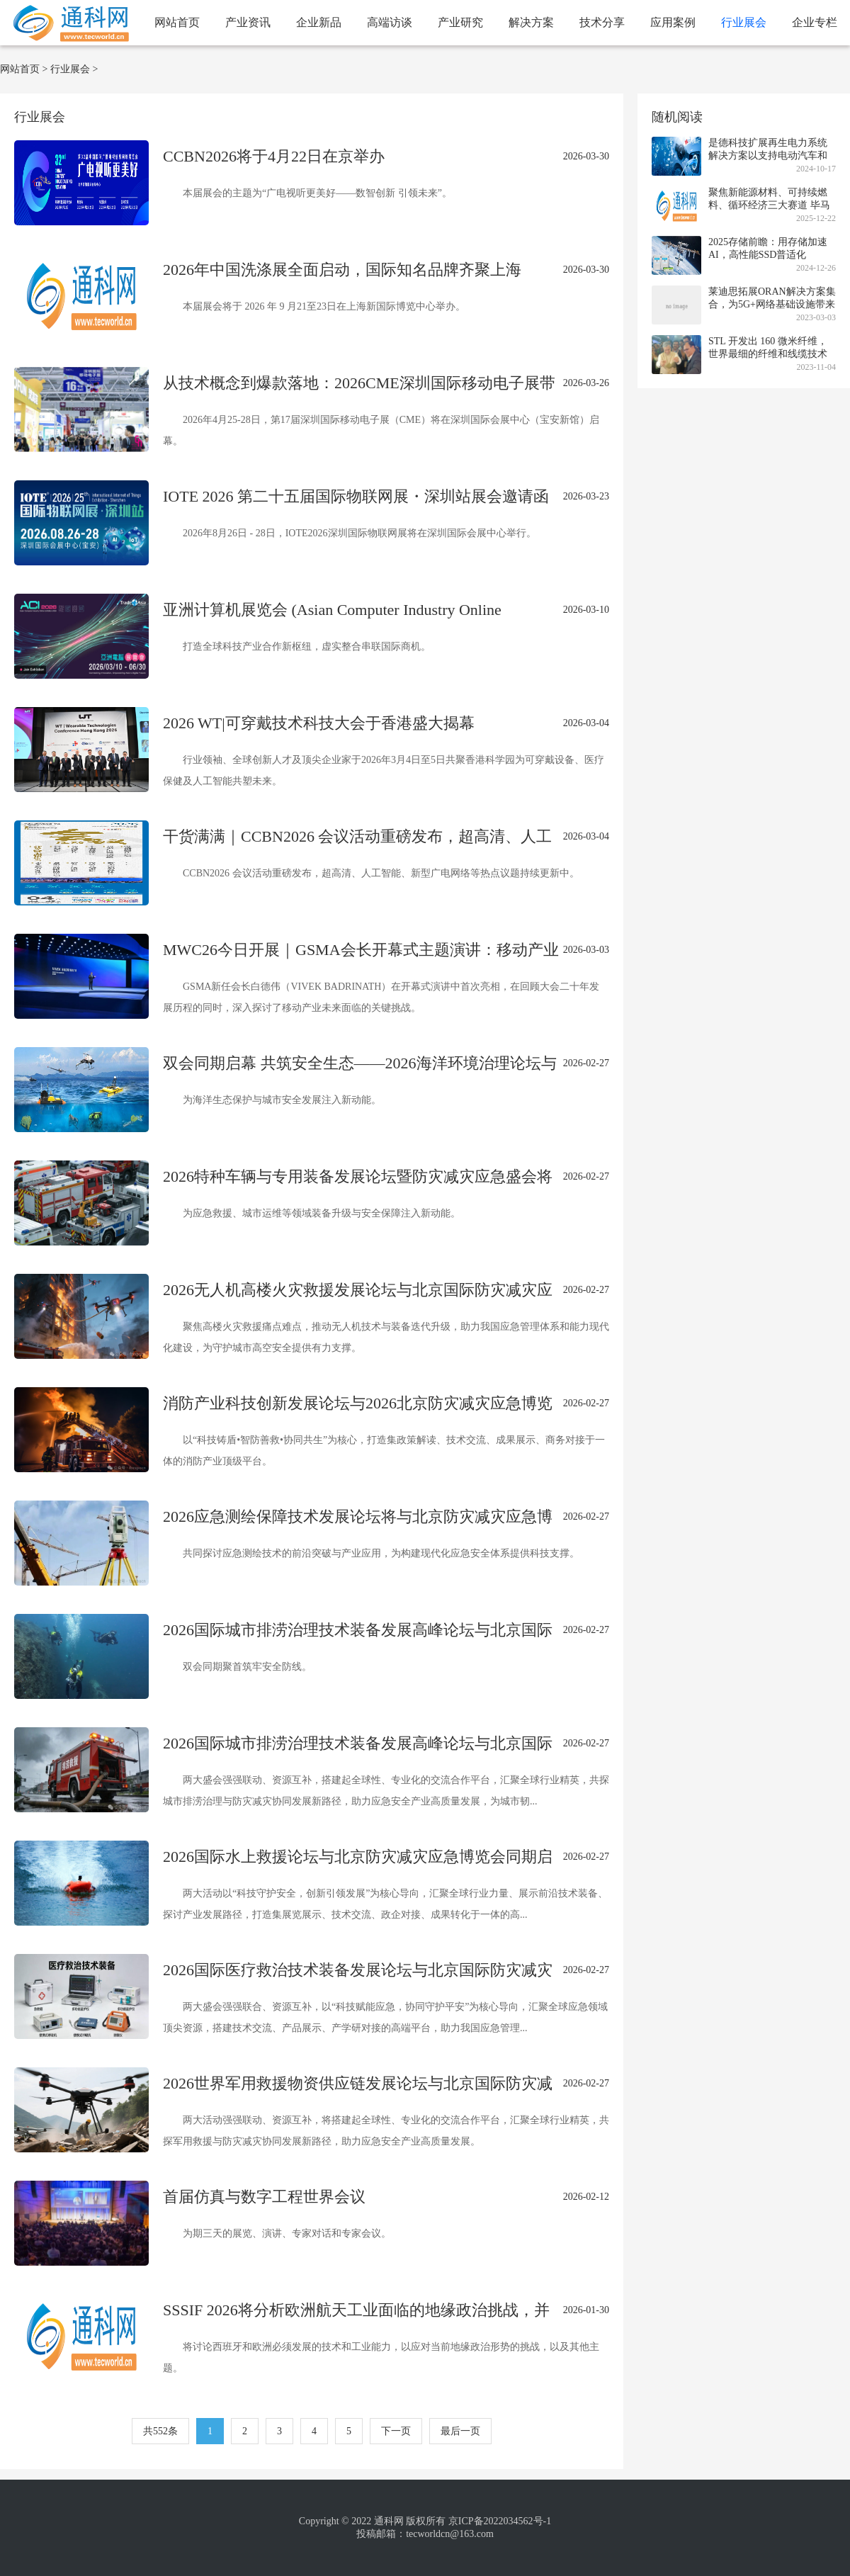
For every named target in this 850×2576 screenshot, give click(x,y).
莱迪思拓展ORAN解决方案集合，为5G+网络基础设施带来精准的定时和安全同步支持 (772, 304)
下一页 (396, 2431)
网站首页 (177, 22)
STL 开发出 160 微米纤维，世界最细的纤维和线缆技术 (767, 347)
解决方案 (531, 22)
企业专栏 (814, 22)
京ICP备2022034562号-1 (499, 2521)
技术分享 (602, 22)
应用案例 (673, 22)
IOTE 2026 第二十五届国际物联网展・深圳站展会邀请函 (356, 496)
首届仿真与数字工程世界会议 (264, 2196)
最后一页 (460, 2431)
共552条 (160, 2431)
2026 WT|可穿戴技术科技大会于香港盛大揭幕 (319, 723)
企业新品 (318, 22)
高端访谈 (389, 22)
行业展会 (743, 22)
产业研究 (460, 22)
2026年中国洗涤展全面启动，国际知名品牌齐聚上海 (342, 269)
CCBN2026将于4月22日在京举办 (274, 156)
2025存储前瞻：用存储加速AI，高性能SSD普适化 (767, 248)
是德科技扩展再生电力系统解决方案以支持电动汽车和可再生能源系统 (767, 155)
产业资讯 (248, 22)
